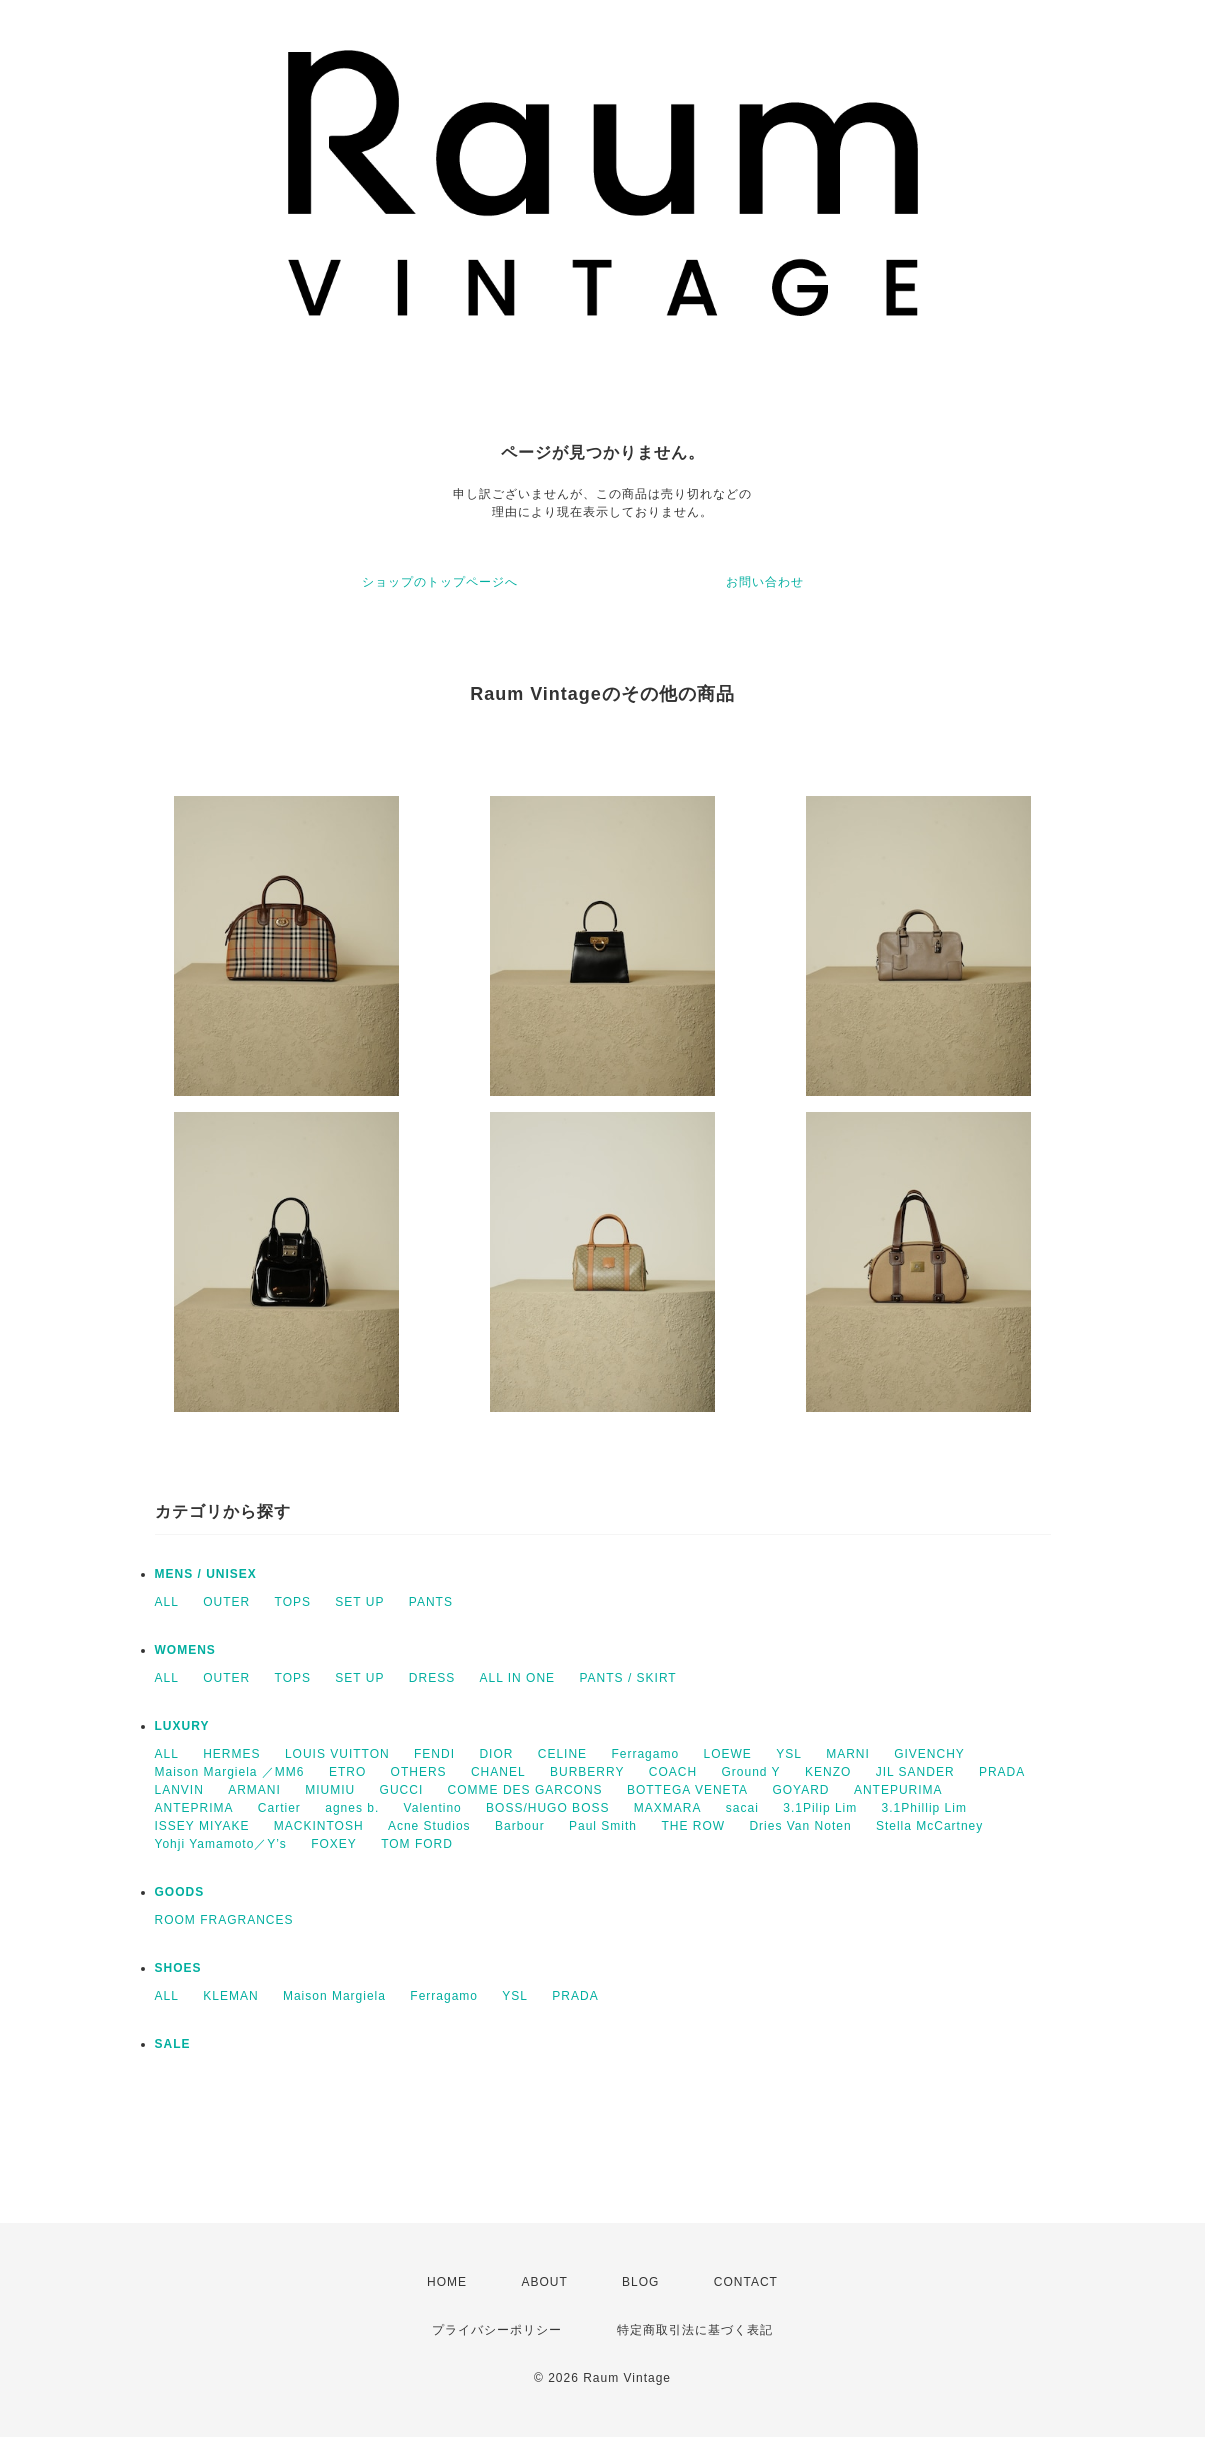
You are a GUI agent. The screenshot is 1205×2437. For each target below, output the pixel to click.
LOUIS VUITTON (337, 1754)
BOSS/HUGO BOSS (547, 1808)
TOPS (293, 1602)
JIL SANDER (915, 1772)
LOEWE (727, 1754)
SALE (173, 2044)
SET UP (359, 1602)
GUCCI (402, 1790)
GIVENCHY (929, 1754)
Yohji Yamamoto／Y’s (221, 1844)
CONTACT (746, 2282)
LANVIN (179, 1790)
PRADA (1002, 1772)
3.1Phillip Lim (924, 1808)
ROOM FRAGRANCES (224, 1920)
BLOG (640, 2282)
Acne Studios (429, 1826)
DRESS (432, 1678)
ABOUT (544, 2282)
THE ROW (693, 1826)
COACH (673, 1772)
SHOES (178, 1968)
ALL (167, 1602)
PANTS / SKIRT (627, 1678)
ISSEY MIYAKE (202, 1826)
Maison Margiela (334, 1996)
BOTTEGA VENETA (687, 1790)
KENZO (828, 1772)
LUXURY (182, 1726)
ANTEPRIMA (194, 1808)
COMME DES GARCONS (525, 1790)
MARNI (848, 1754)
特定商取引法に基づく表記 (695, 2330)
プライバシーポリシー (497, 2330)
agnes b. (352, 1808)
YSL (789, 1754)
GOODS (180, 1892)
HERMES (231, 1754)
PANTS (431, 1602)
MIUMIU (330, 1790)
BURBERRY (587, 1772)
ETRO (347, 1772)
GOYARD (800, 1790)
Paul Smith (603, 1826)
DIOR (496, 1754)
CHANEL (498, 1772)
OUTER (226, 1602)
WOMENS (185, 1650)
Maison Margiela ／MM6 (230, 1772)
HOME (447, 2282)
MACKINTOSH (319, 1826)
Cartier (279, 1808)
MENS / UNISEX (206, 1574)
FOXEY (334, 1844)
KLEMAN (230, 1996)
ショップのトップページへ (440, 582)
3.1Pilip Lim (820, 1808)
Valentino (433, 1808)
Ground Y (750, 1772)
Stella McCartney (929, 1826)
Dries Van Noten (800, 1826)
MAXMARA (668, 1808)
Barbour (520, 1826)
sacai (742, 1808)
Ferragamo (645, 1754)
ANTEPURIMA (898, 1790)
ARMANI (254, 1790)
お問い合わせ (765, 582)
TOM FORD (417, 1844)
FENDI (434, 1754)
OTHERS (419, 1772)
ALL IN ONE (518, 1678)
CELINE (562, 1754)
